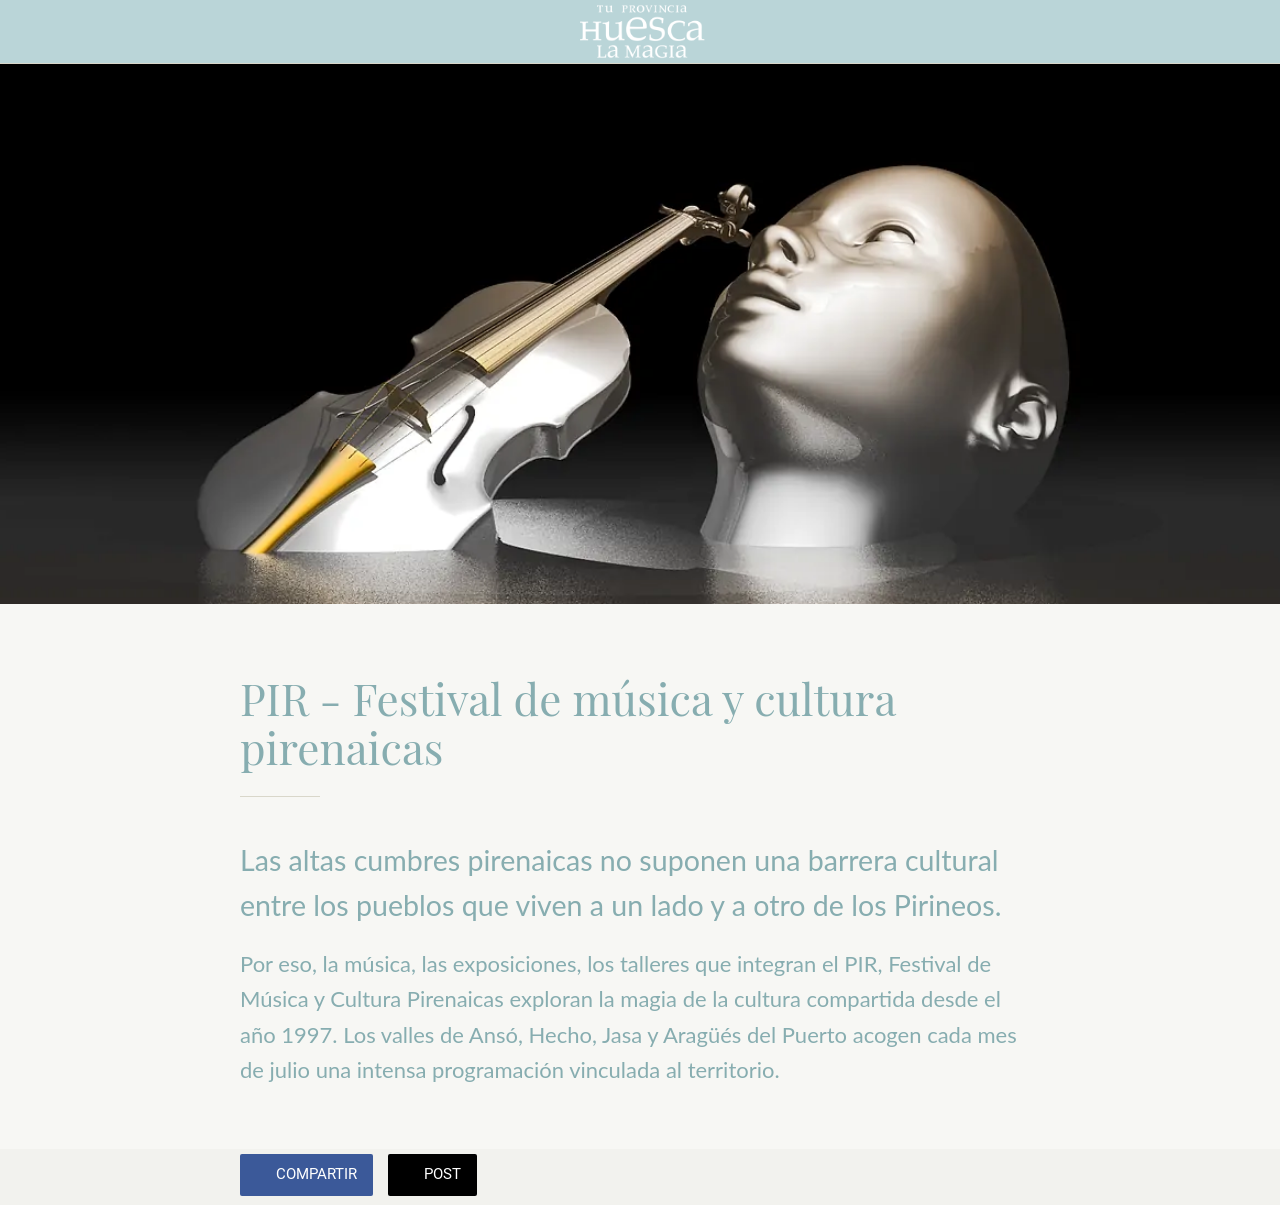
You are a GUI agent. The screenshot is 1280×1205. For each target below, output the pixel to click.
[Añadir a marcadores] (1016, 1177)
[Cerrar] (32, 32)
